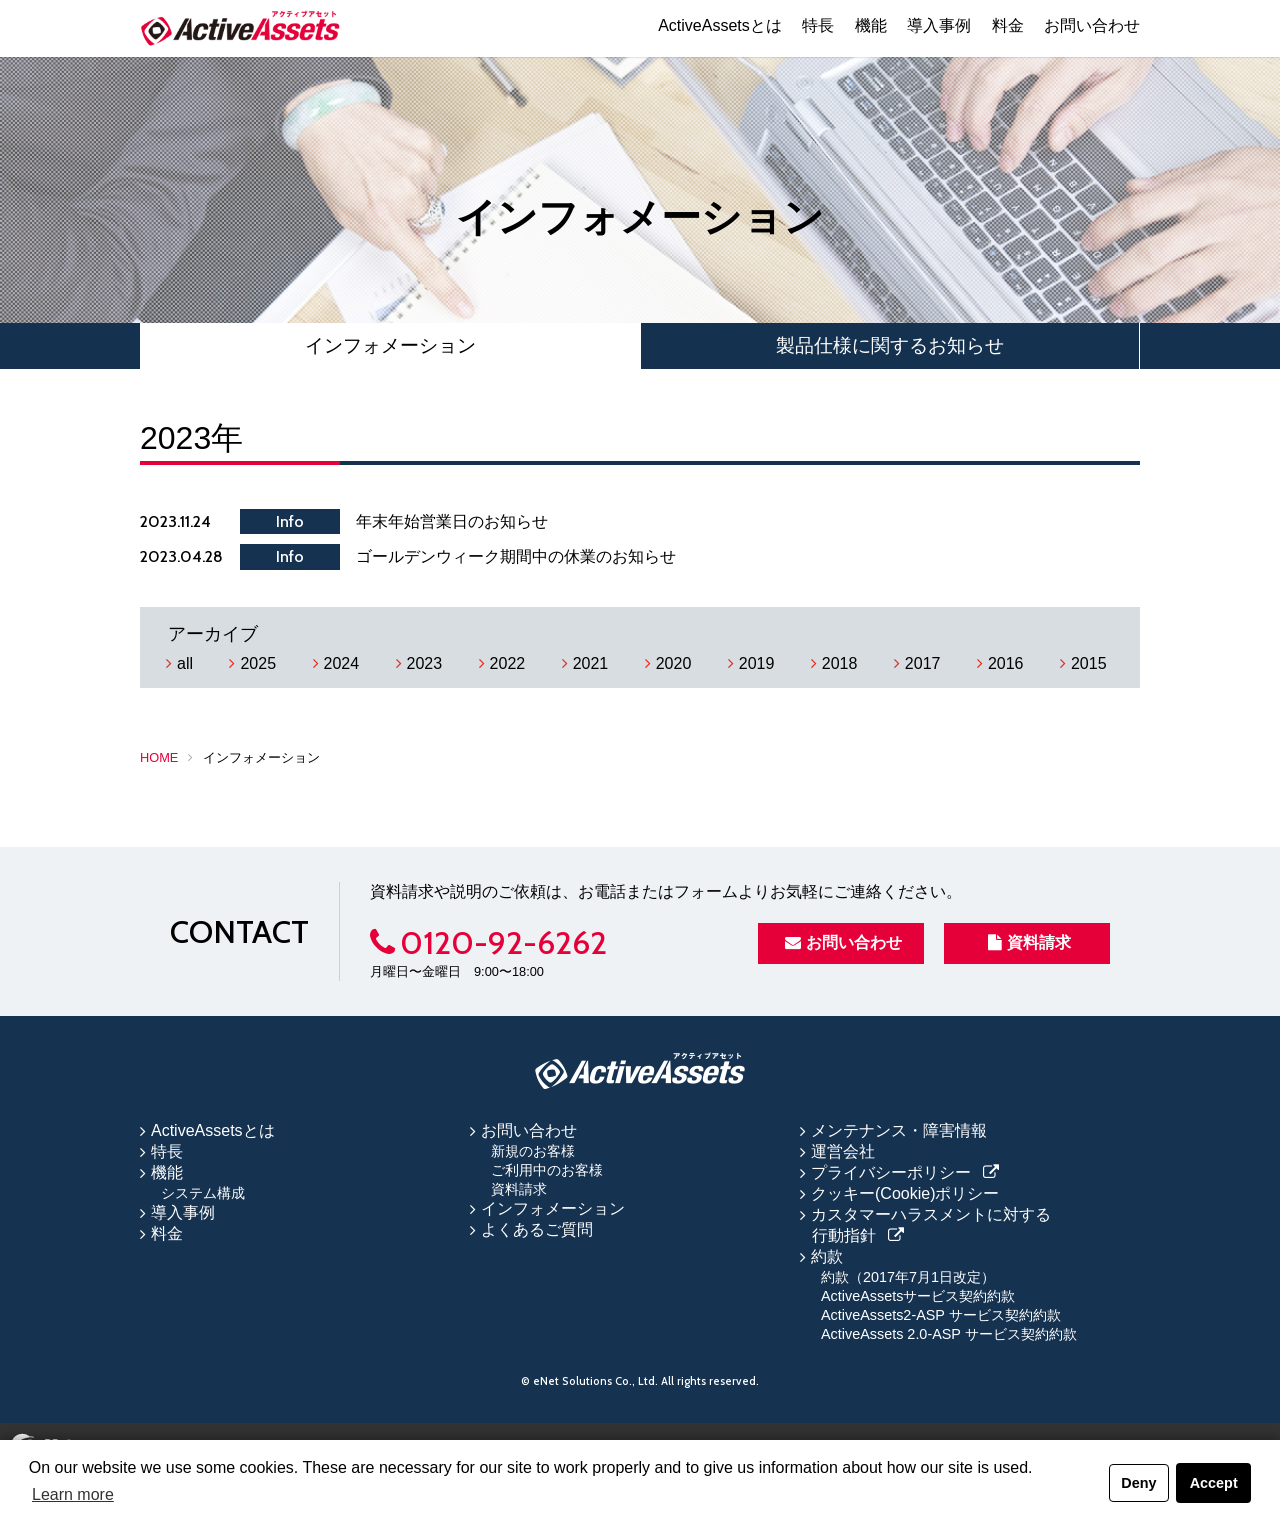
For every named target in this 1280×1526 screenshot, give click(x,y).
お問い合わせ (1092, 25)
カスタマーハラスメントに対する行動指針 (931, 1225)
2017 (923, 663)
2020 (674, 663)
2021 (591, 663)
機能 (871, 25)
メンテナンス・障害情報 (899, 1130)
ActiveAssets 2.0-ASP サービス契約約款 (949, 1334)
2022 (508, 663)
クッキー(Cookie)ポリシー (905, 1193)
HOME (159, 757)
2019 (757, 663)
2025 (258, 663)
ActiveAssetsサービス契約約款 (918, 1296)
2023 (425, 663)
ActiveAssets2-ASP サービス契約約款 (941, 1315)
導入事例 (939, 25)
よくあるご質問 (537, 1229)
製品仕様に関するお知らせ (890, 345)
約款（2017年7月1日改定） (908, 1277)
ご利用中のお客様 (547, 1170)
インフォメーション (390, 345)
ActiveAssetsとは (720, 25)
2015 (1089, 663)
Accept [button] (1214, 1483)
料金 (1008, 25)
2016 (1006, 663)
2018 (840, 663)
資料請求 (1029, 942)
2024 (342, 663)
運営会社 (843, 1151)
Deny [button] (1138, 1483)
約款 (827, 1256)
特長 (818, 25)
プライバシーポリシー (891, 1172)
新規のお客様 (533, 1151)
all (185, 663)
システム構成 (203, 1193)
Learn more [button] (73, 1494)
